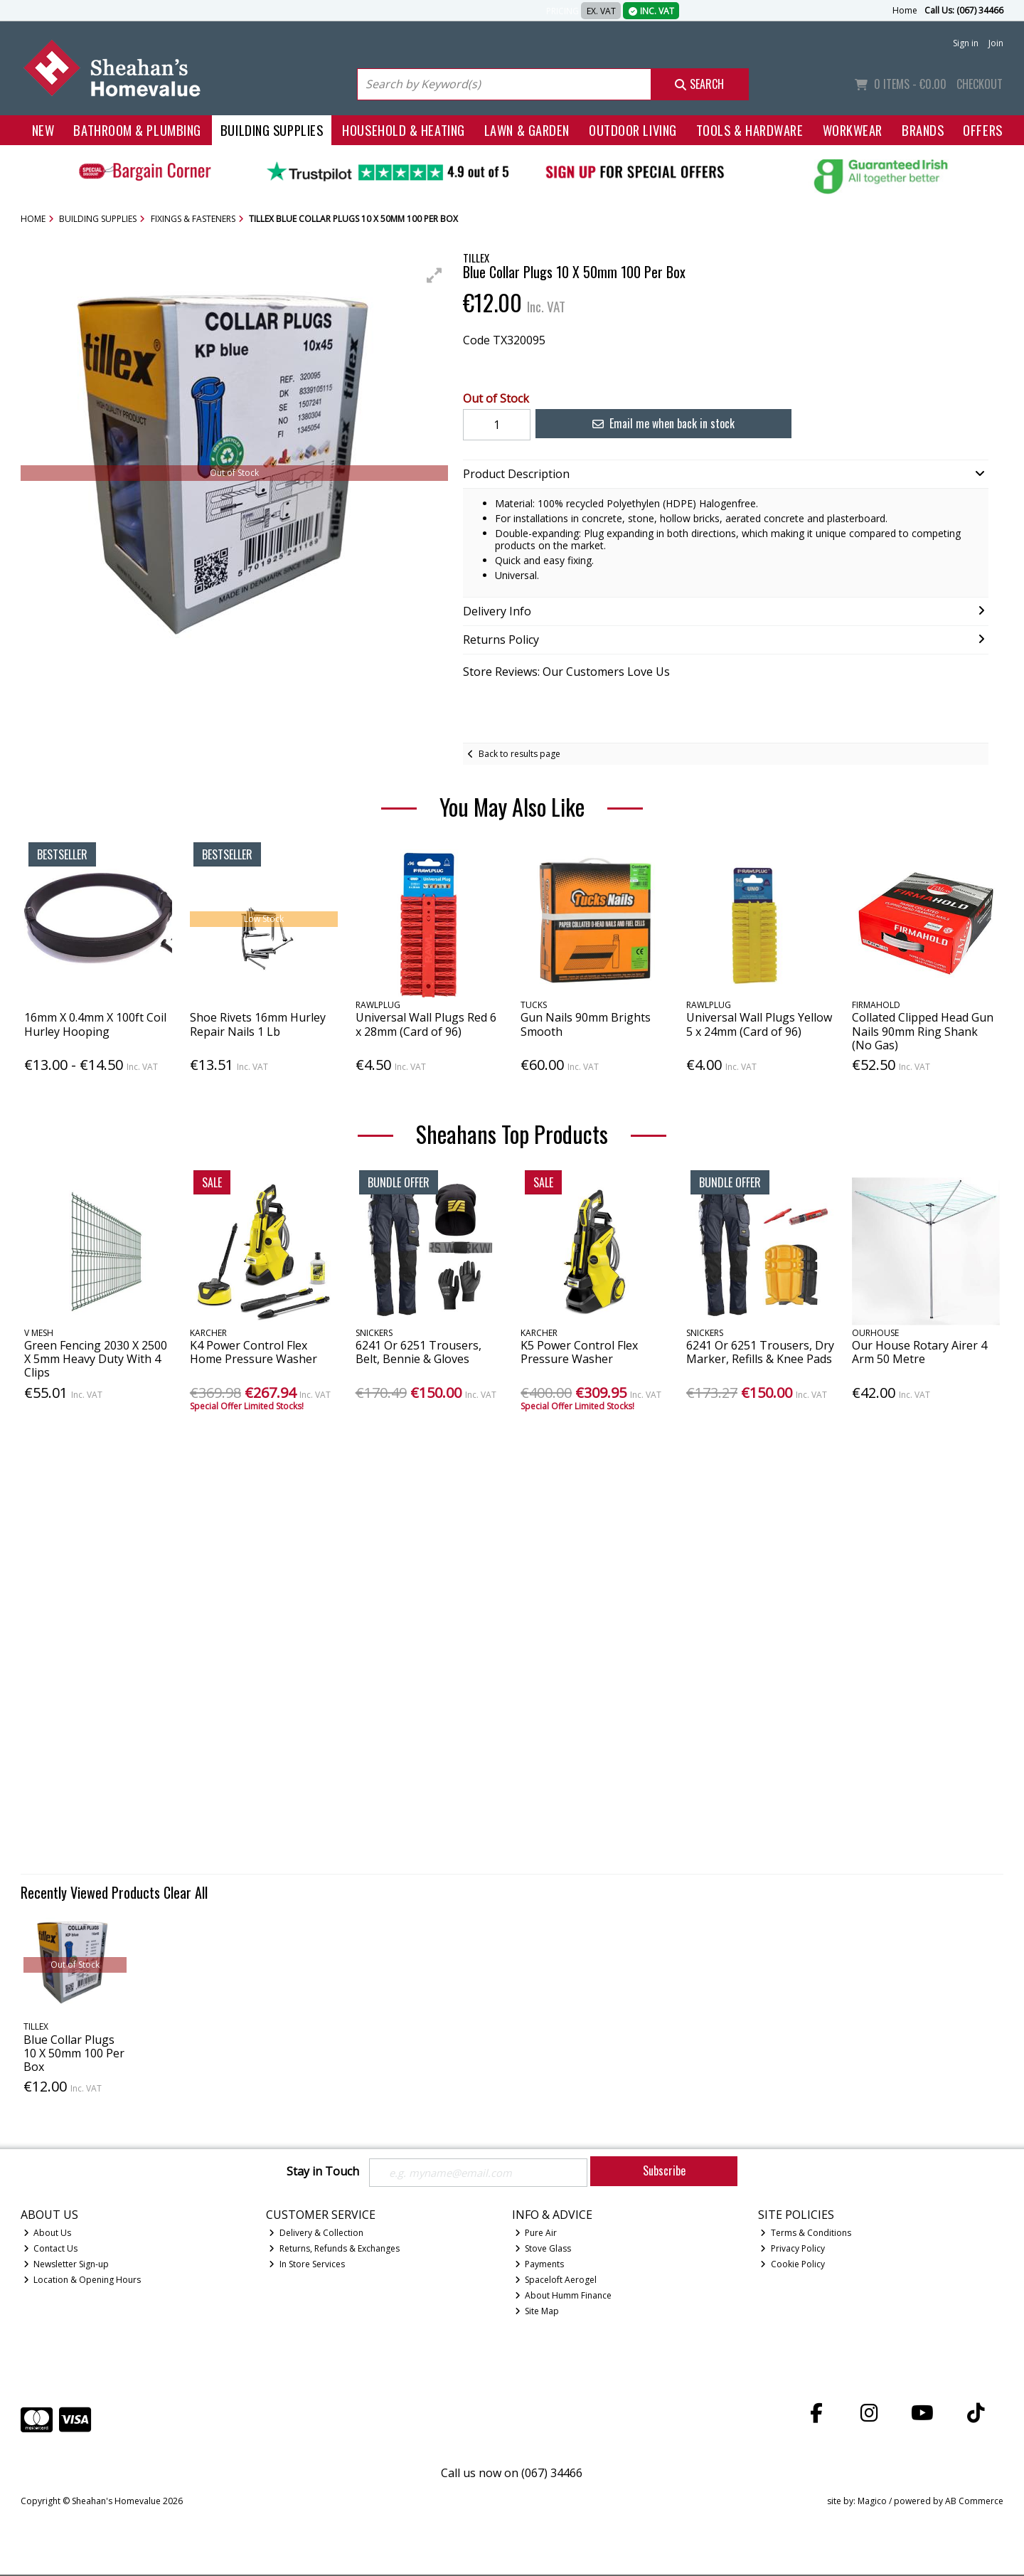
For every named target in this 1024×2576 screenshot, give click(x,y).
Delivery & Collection (316, 2234)
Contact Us (50, 2250)
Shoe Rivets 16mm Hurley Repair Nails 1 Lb (258, 1024)
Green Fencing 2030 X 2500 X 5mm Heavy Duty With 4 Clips (95, 1358)
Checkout (979, 83)
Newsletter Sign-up (66, 2265)
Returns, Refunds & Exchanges (334, 2250)
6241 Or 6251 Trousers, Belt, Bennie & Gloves (418, 1352)
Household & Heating (403, 129)
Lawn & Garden (527, 129)
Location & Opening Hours (82, 2281)
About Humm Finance (563, 2297)
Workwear (852, 129)
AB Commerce (974, 2502)
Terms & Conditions (805, 2234)
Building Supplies (271, 129)
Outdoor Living (633, 129)
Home (904, 10)
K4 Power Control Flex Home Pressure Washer (253, 1352)
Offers (982, 129)
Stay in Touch (323, 2172)
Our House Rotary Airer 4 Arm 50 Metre (919, 1352)
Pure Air (536, 2234)
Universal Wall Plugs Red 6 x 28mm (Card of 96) (426, 1024)
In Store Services (307, 2265)
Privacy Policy (792, 2250)
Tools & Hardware (750, 129)
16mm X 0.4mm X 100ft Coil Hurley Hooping (95, 1024)
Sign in (965, 43)
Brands (923, 129)
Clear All (186, 1892)
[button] (434, 275)
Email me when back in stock (655, 423)
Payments (540, 2265)
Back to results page (519, 754)
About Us (47, 2234)
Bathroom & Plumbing (137, 129)
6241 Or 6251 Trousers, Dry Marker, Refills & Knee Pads (760, 1352)
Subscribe (664, 2170)
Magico (872, 2502)
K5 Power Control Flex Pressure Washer (579, 1352)
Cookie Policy (792, 2265)
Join (995, 43)
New (43, 129)
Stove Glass (543, 2250)
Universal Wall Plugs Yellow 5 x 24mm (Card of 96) (759, 1024)
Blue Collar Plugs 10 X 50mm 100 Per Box (73, 2053)
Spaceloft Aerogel (556, 2281)
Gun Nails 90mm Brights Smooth (586, 1024)
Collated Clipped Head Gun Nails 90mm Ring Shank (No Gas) (922, 1030)
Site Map (537, 2312)
